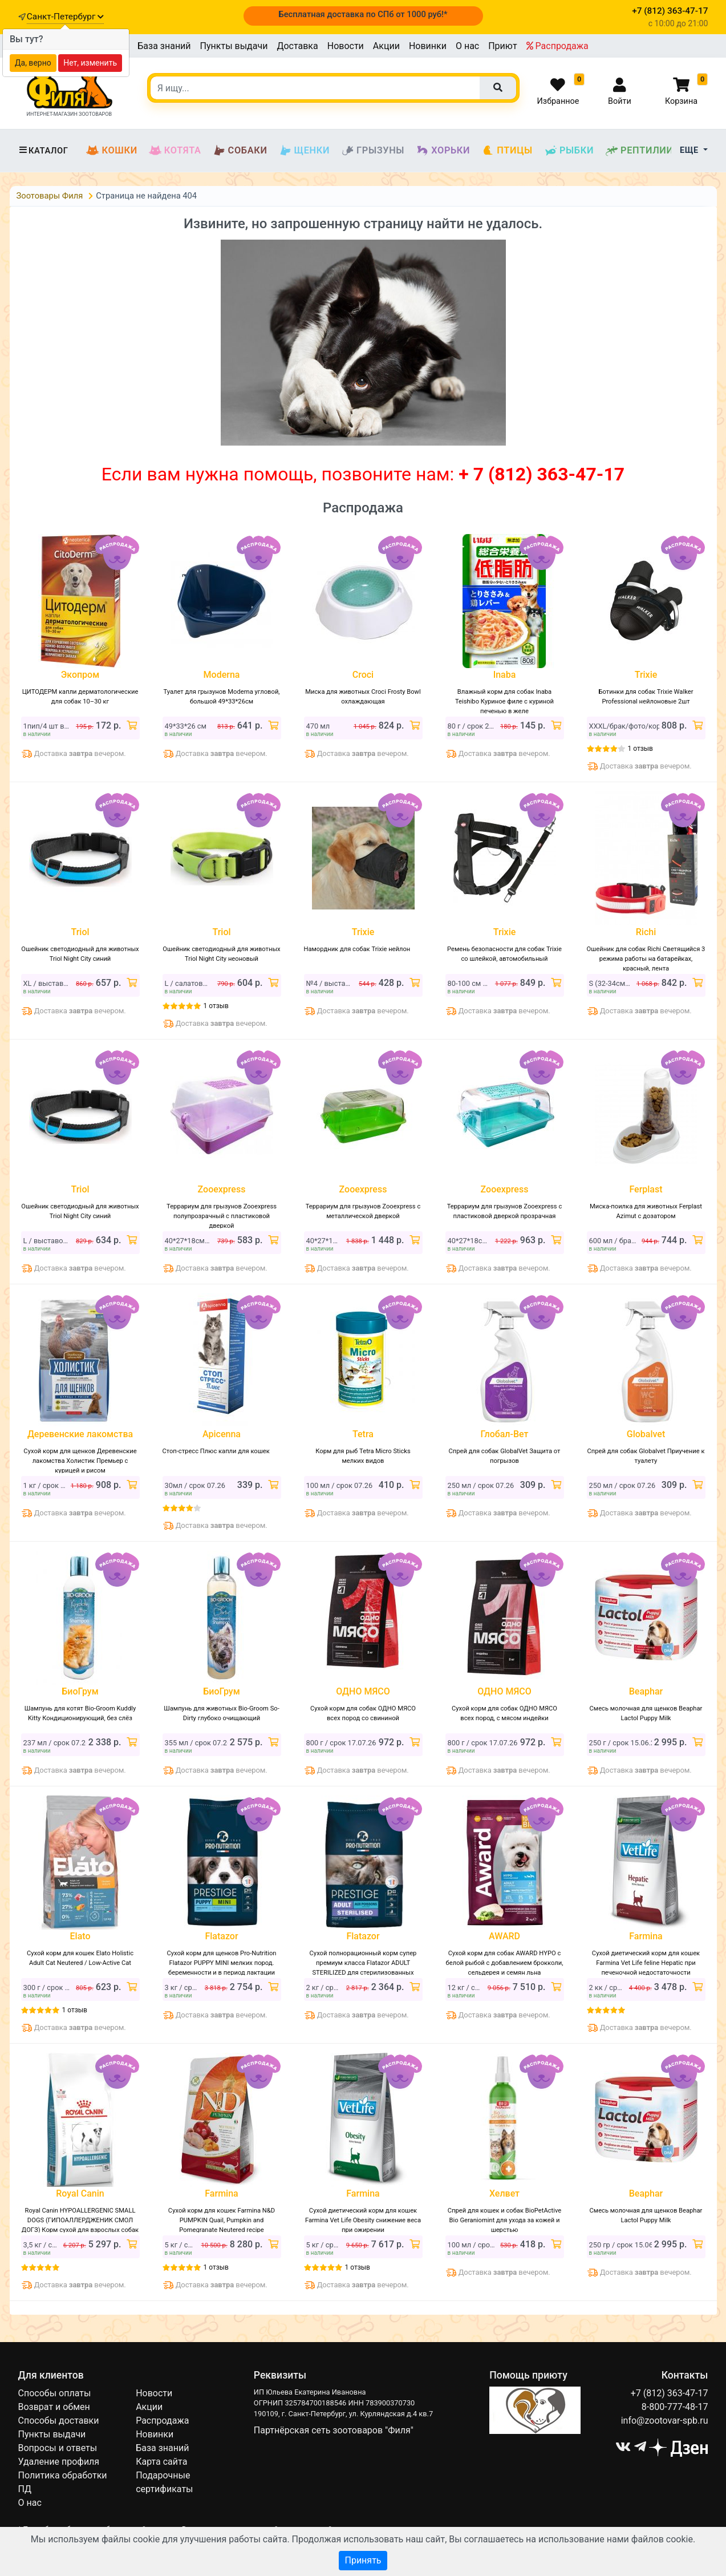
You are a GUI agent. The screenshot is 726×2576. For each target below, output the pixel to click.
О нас (467, 46)
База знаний (163, 46)
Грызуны (372, 150)
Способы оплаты (54, 2393)
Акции (386, 46)
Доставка (297, 46)
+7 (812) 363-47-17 (669, 2393)
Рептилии (639, 150)
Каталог (43, 150)
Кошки (111, 150)
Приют (502, 46)
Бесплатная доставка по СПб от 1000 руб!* (362, 14)
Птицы (507, 150)
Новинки (428, 46)
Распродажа (557, 46)
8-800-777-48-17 (675, 2406)
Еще (690, 150)
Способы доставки (58, 2420)
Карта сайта (161, 2461)
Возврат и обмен (54, 2406)
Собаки (240, 150)
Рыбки (569, 150)
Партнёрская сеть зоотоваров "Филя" (333, 2430)
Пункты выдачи (234, 46)
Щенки (304, 150)
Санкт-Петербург (65, 16)
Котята (175, 150)
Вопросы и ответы (58, 2447)
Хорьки (443, 150)
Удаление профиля (59, 2461)
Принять (362, 2560)
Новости (345, 46)
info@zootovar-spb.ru (664, 2420)
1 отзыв (640, 749)
